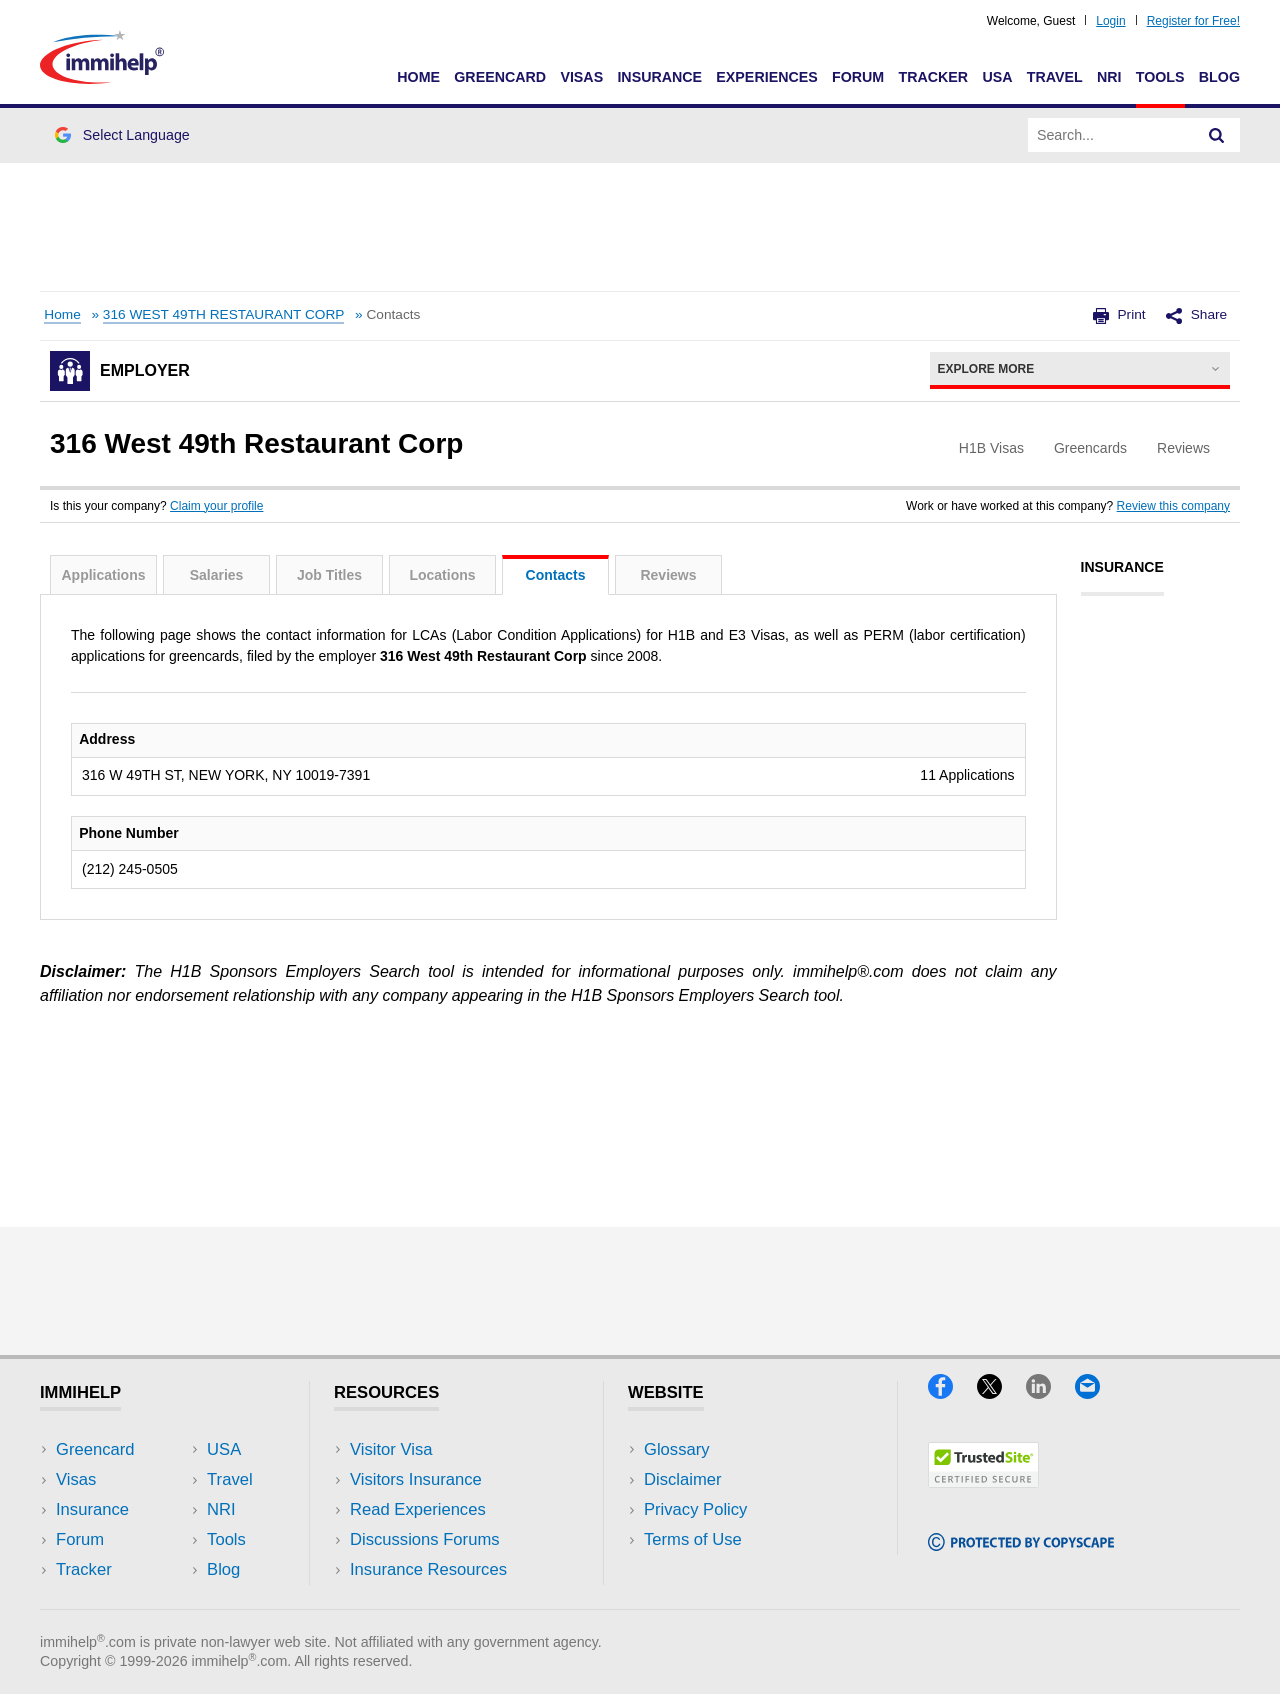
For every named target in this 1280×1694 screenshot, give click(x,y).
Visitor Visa (391, 1449)
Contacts (556, 575)
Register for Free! (1193, 21)
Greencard (500, 77)
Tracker (933, 77)
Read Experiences (418, 1509)
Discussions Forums (425, 1539)
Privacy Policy (695, 1509)
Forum (858, 77)
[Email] (1097, 1392)
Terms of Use (693, 1539)
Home (418, 77)
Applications (103, 575)
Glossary (677, 1449)
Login (1110, 21)
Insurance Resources (428, 1569)
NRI (1109, 77)
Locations (442, 575)
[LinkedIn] (1050, 1392)
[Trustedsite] (983, 1481)
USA (997, 77)
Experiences (766, 77)
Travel (1055, 77)
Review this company (1173, 506)
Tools (1160, 77)
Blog (1219, 77)
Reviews (668, 575)
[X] (1001, 1392)
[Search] (1217, 135)
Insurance (659, 77)
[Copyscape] (1021, 1544)
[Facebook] (952, 1392)
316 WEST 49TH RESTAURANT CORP (224, 314)
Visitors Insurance (416, 1479)
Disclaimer (683, 1479)
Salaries (217, 575)
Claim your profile (216, 506)
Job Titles (329, 575)
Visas (581, 77)
